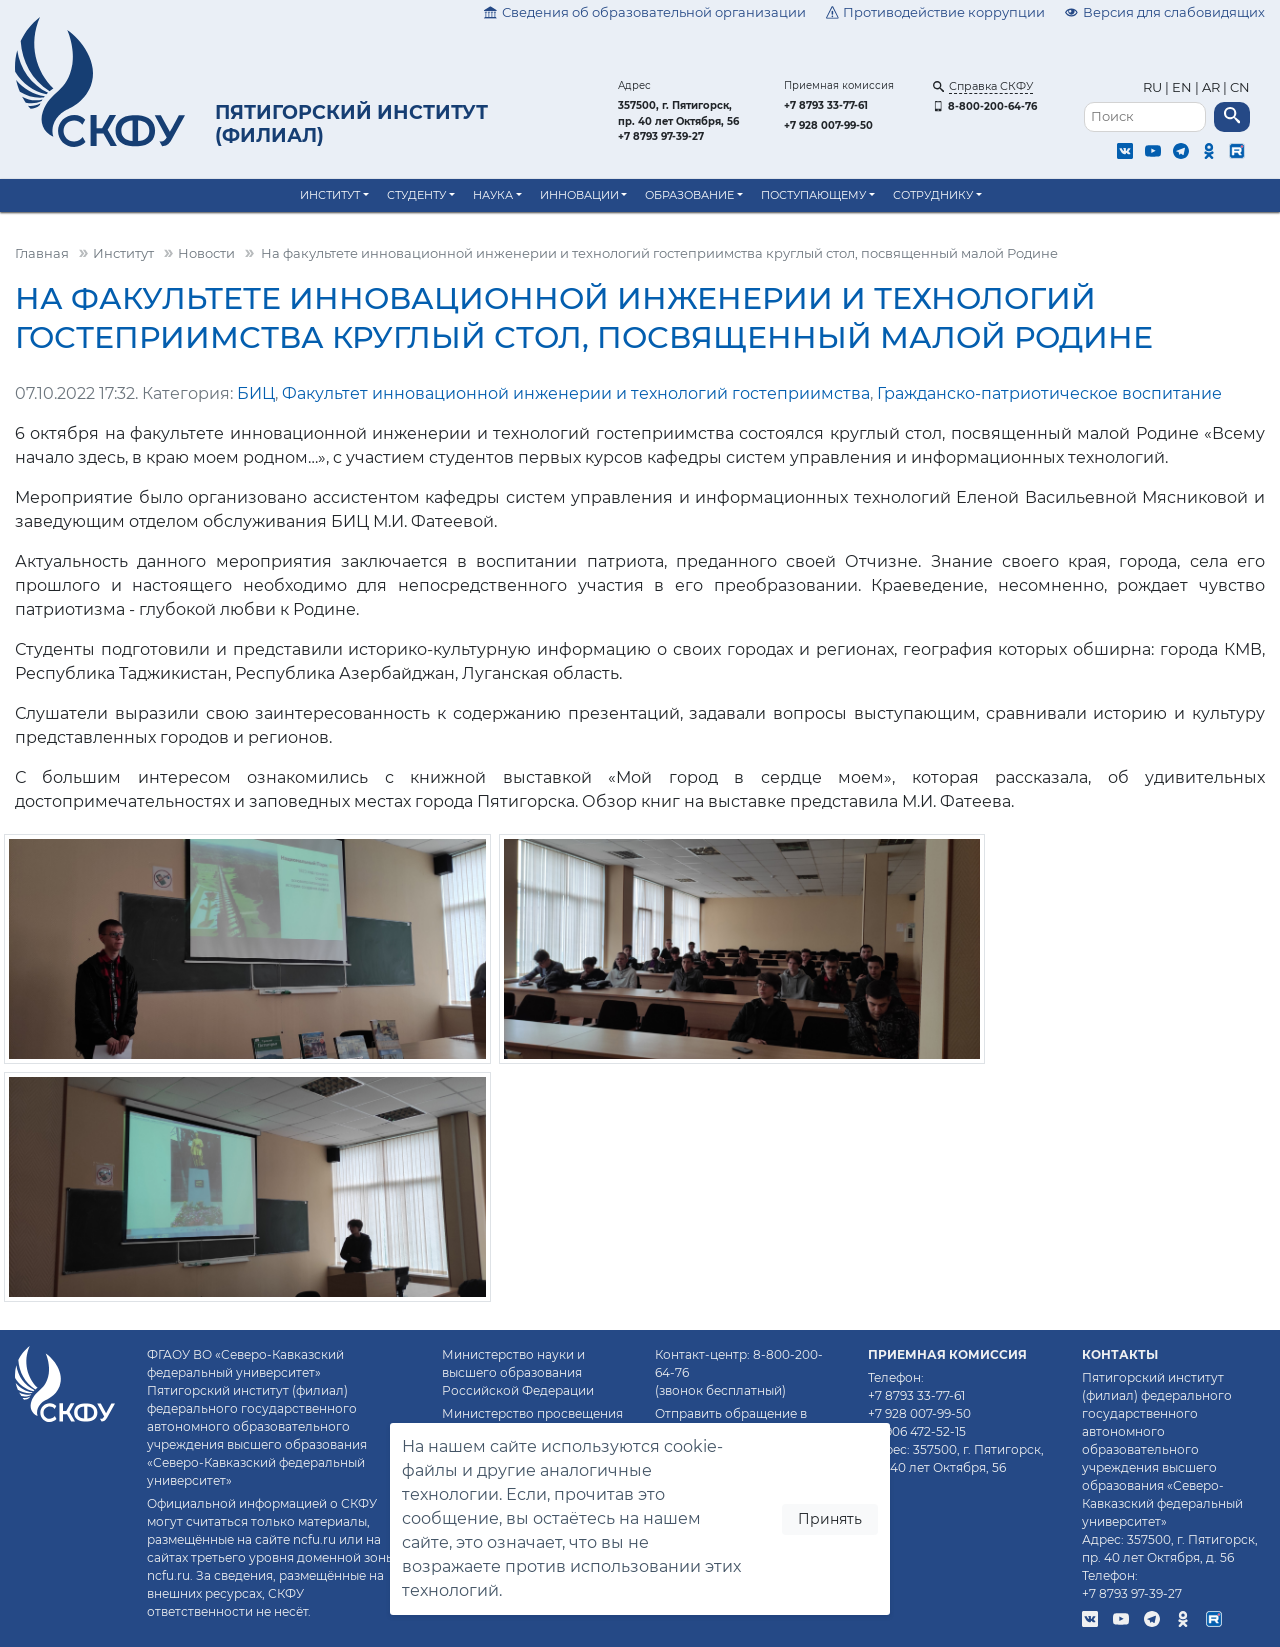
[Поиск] (1145, 117)
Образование (689, 195)
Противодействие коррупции (936, 12)
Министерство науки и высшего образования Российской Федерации (518, 1372)
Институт (330, 195)
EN (1182, 87)
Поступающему (813, 195)
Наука (493, 195)
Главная (42, 253)
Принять (830, 1519)
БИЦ (256, 393)
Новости (206, 253)
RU (1154, 87)
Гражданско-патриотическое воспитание (1049, 393)
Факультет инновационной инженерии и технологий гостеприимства (576, 393)
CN (1240, 87)
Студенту (416, 195)
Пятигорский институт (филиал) (351, 123)
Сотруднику (933, 195)
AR (1211, 87)
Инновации (579, 195)
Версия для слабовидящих (1165, 12)
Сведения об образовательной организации (645, 12)
